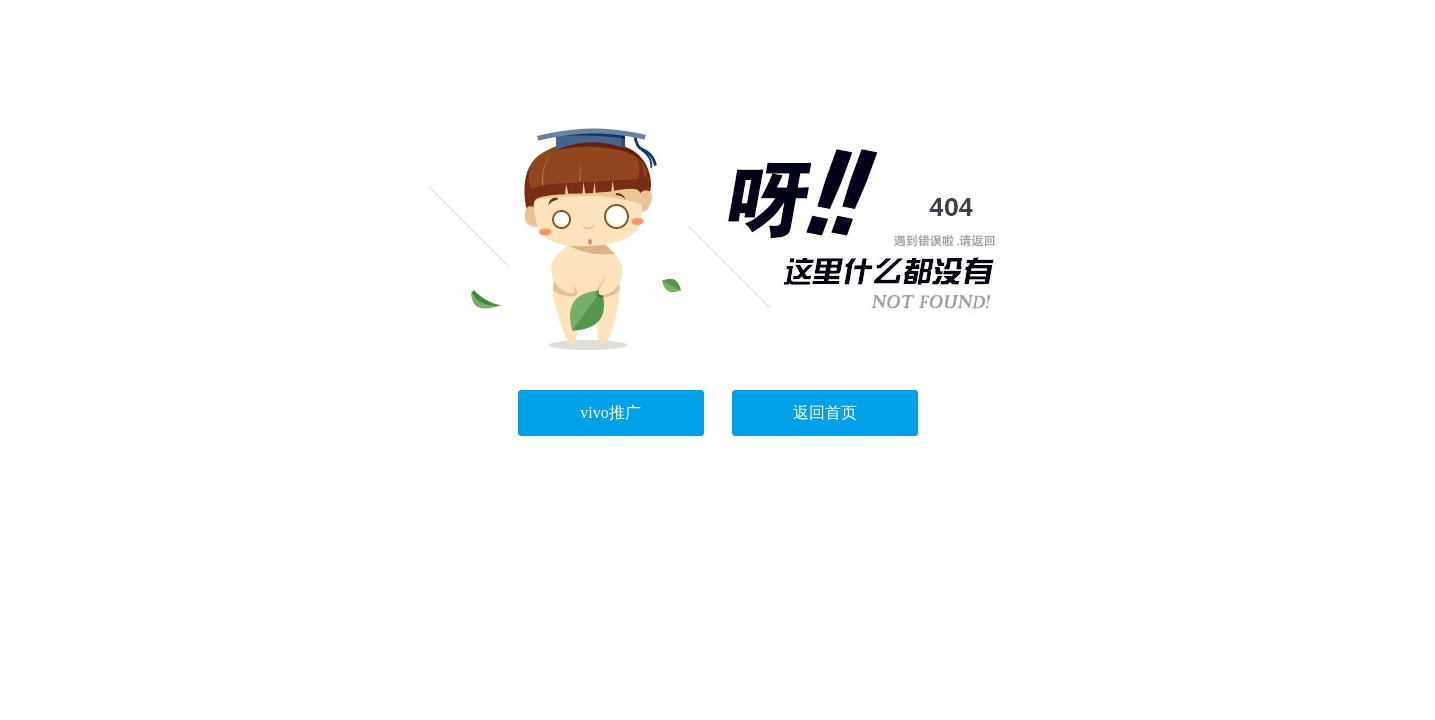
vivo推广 (610, 412)
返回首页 (825, 412)
